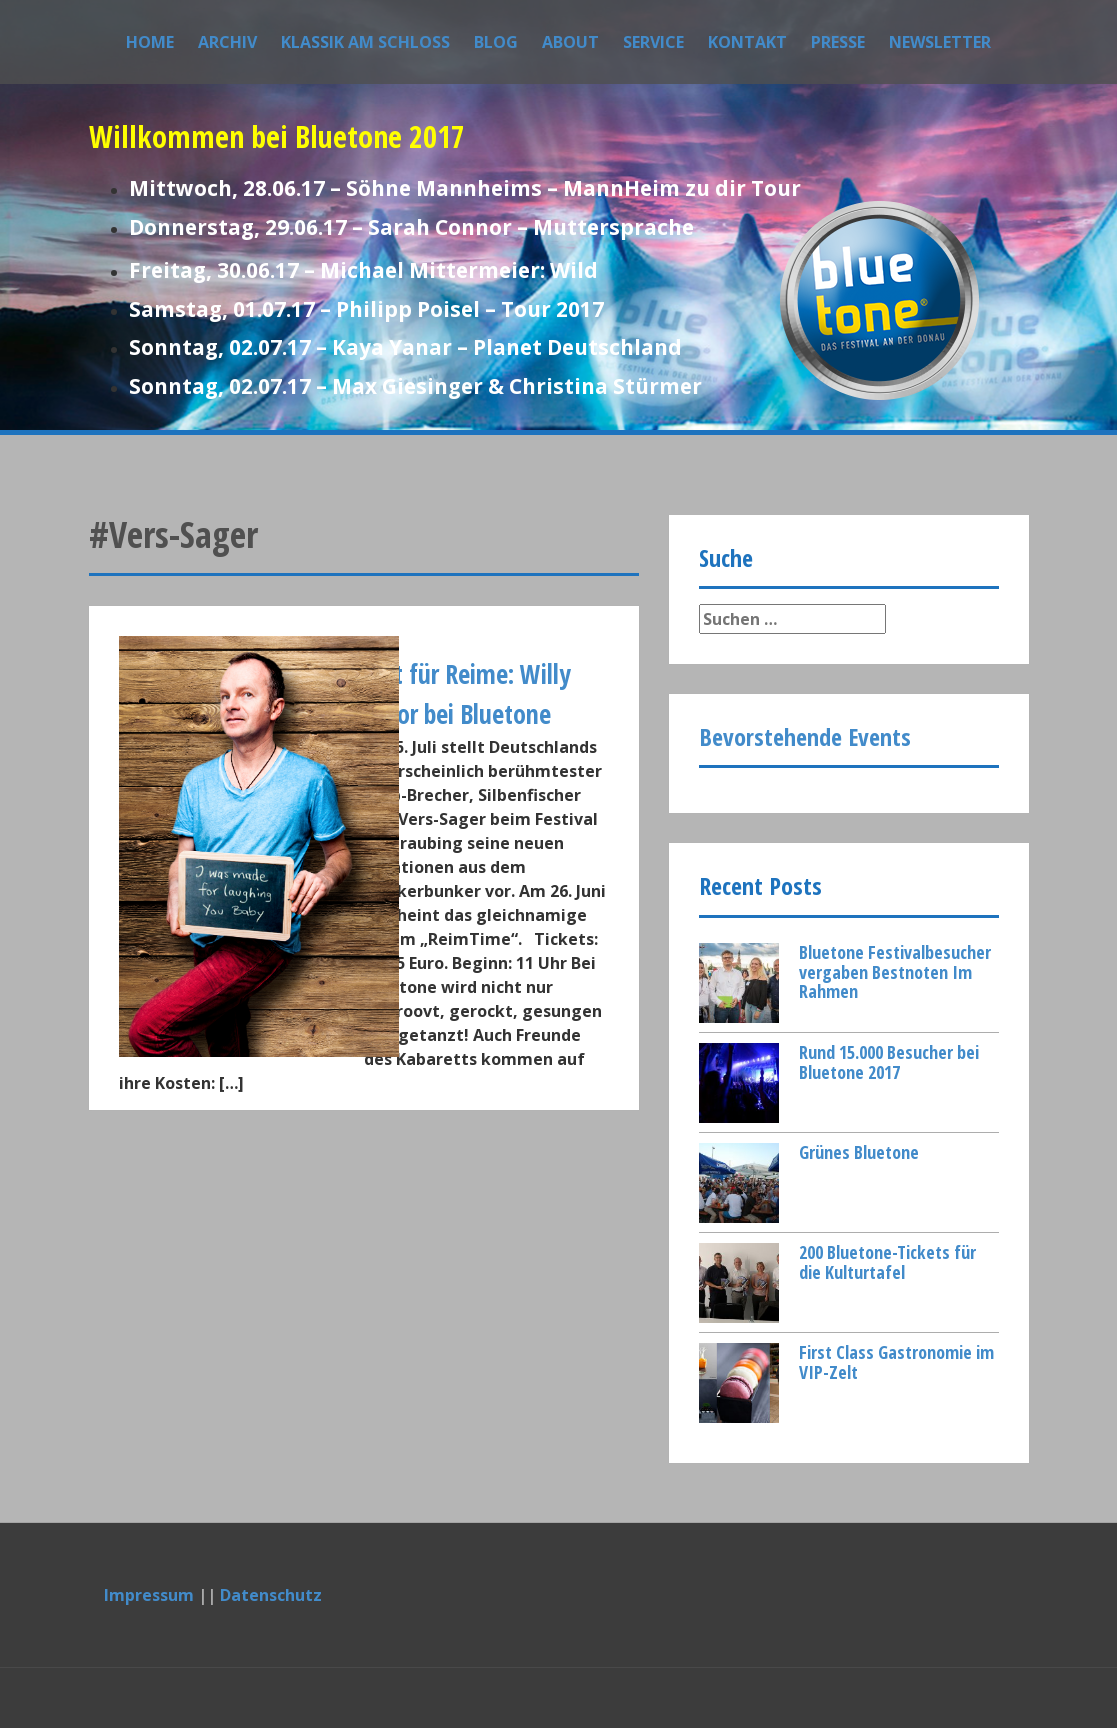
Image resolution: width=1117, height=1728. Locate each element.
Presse (838, 42)
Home (150, 42)
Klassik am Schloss (365, 42)
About (570, 42)
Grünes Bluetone (859, 1152)
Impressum (149, 1595)
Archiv (227, 42)
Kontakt (747, 42)
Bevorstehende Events (805, 736)
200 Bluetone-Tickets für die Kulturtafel (887, 1262)
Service (653, 42)
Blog (496, 42)
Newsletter (940, 42)
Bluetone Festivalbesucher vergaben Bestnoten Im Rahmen (895, 972)
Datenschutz (271, 1595)
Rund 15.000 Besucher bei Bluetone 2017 (889, 1062)
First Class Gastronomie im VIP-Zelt (896, 1362)
